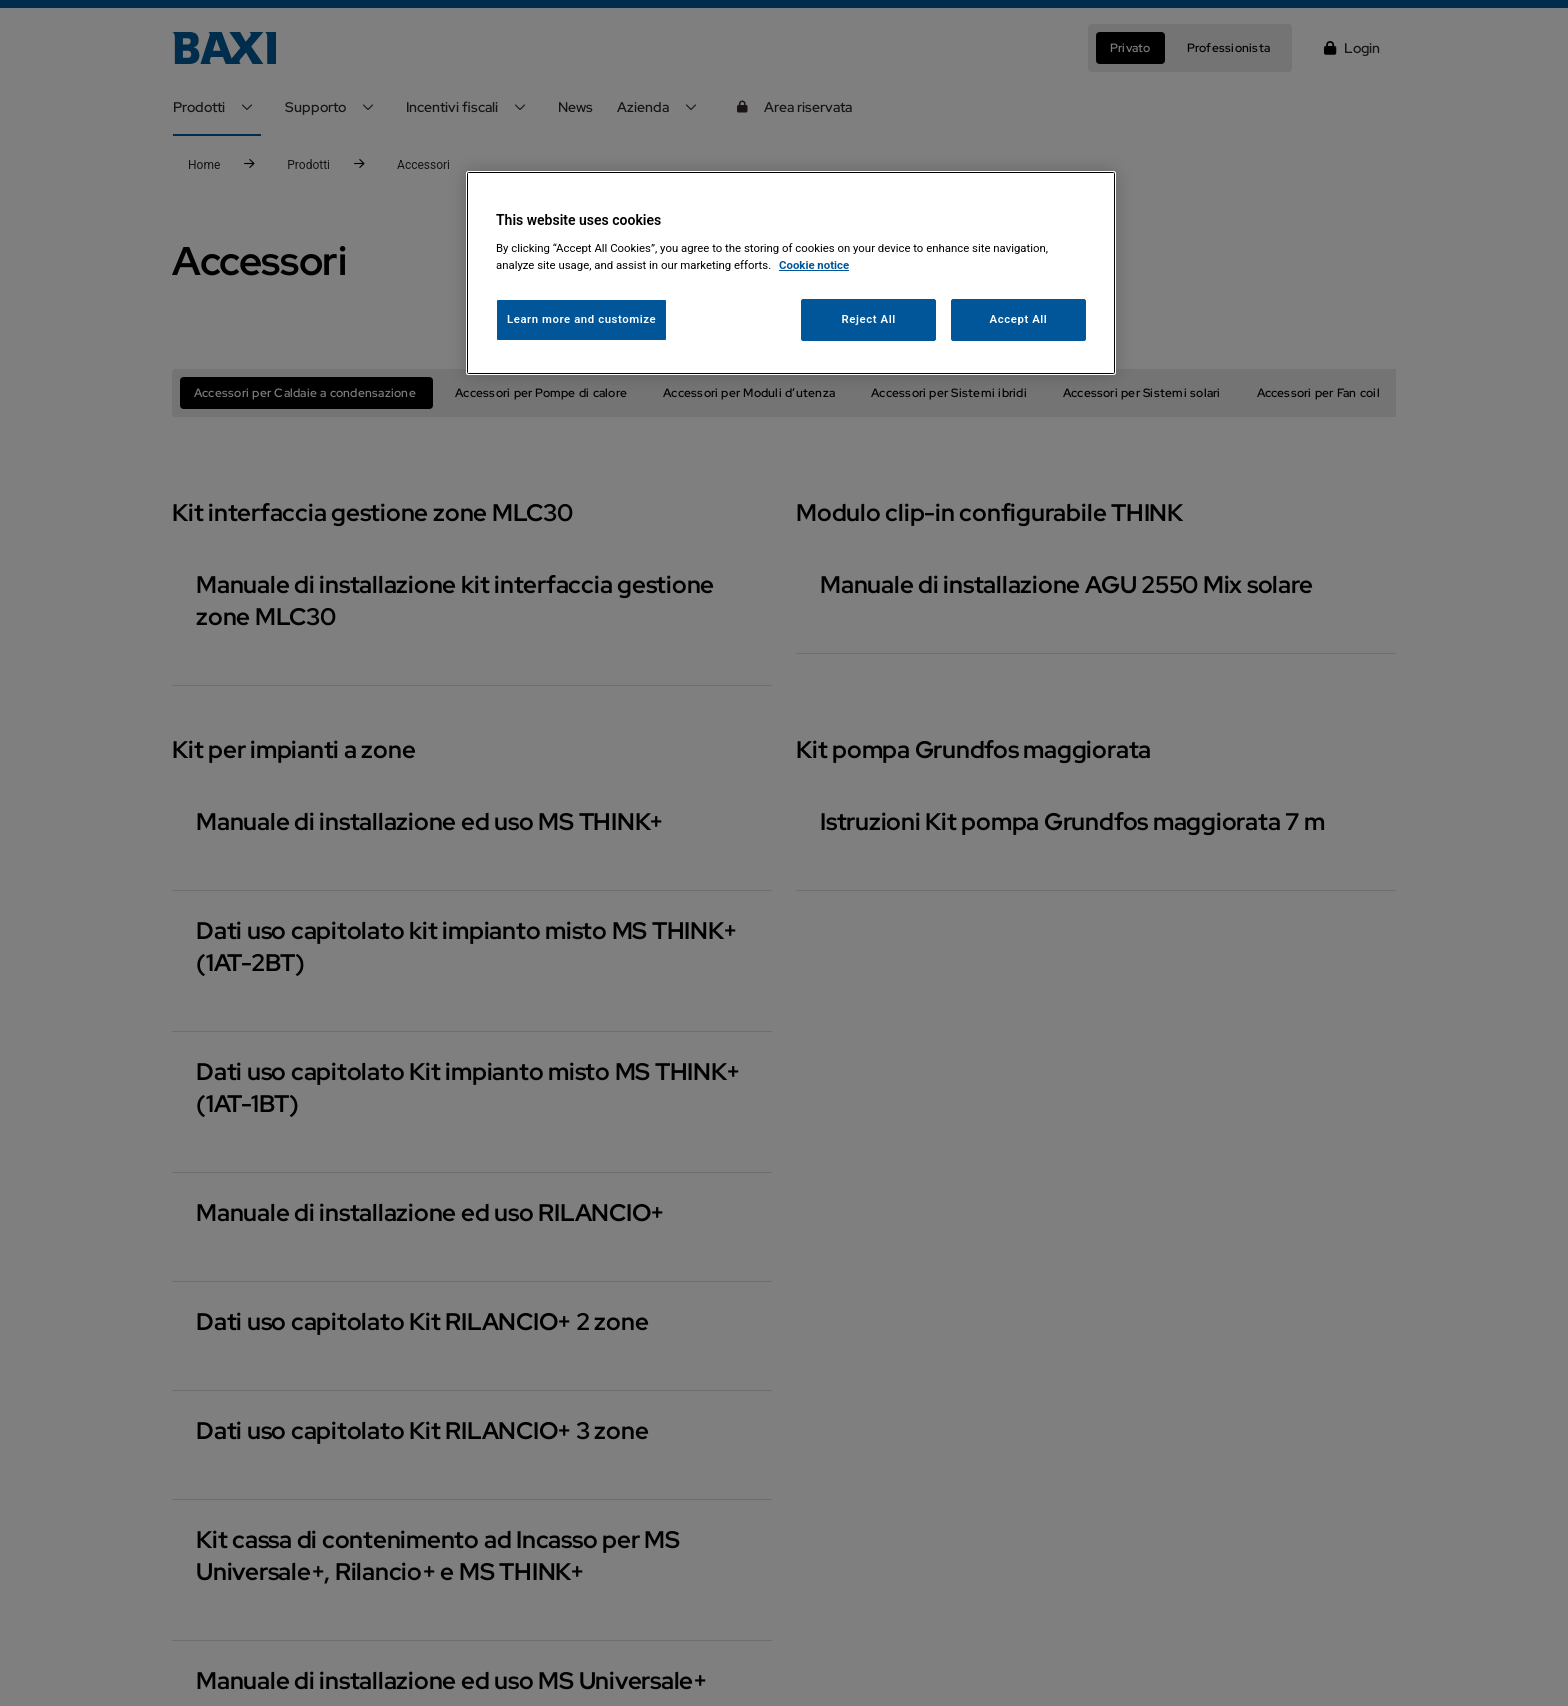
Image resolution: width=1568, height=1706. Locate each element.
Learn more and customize (581, 319)
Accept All (1019, 319)
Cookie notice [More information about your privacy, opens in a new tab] (814, 265)
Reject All (869, 319)
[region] (791, 273)
